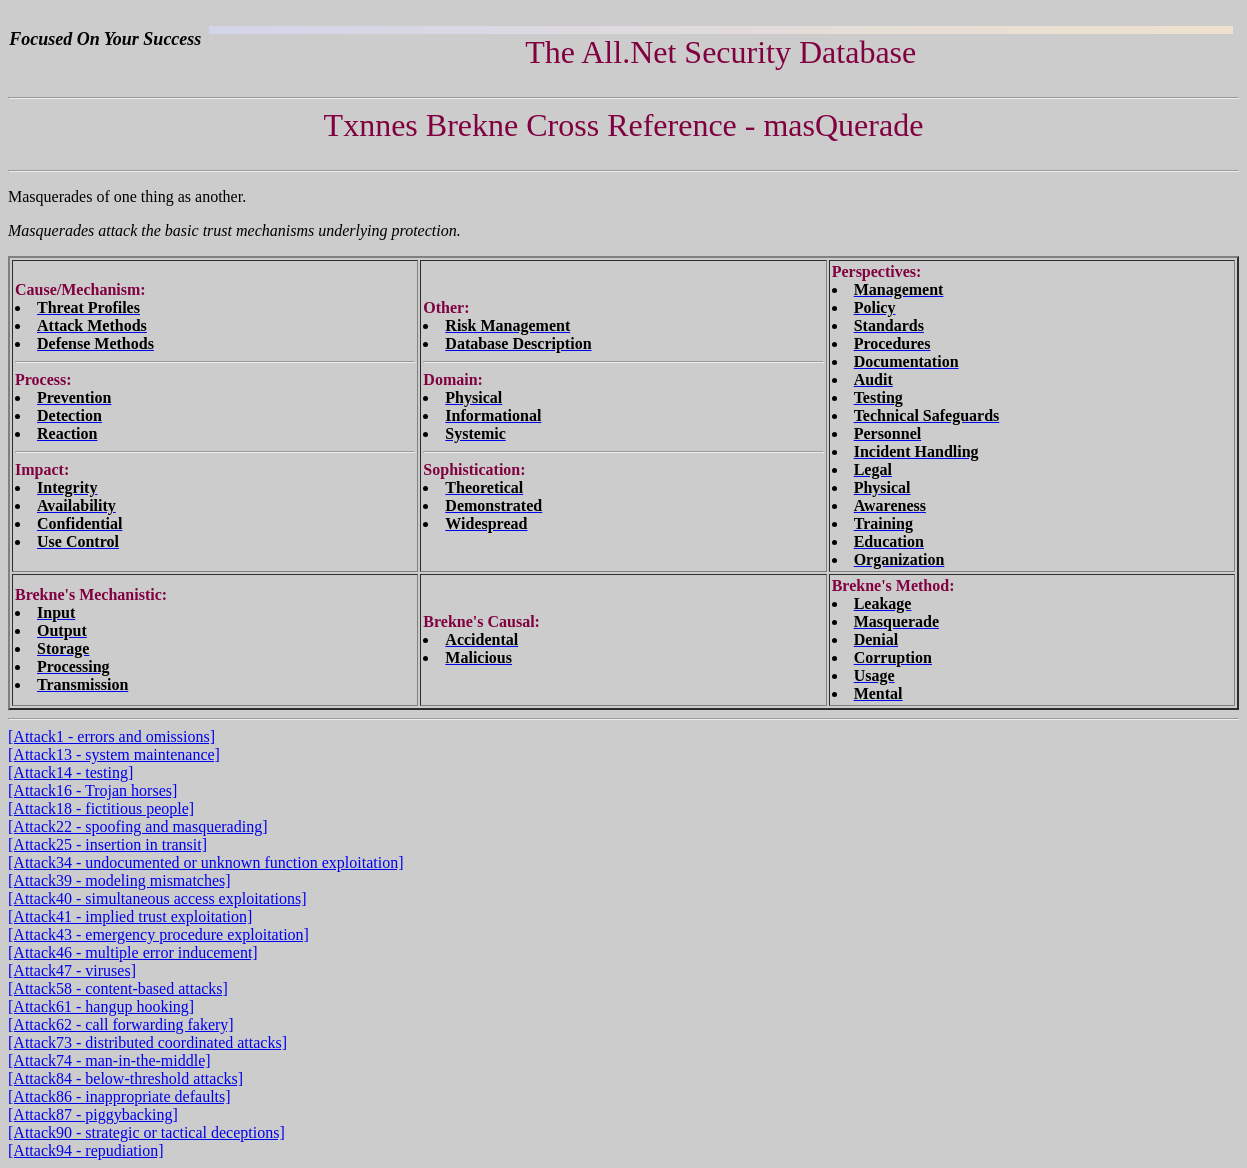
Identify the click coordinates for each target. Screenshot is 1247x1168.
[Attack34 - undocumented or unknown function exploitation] (205, 862)
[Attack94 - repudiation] (86, 1150)
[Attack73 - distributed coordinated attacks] (147, 1042)
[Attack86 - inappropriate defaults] (119, 1096)
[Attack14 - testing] (70, 772)
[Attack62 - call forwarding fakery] (121, 1024)
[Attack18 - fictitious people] (101, 808)
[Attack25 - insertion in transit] (107, 844)
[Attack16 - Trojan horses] (92, 790)
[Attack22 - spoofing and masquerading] (137, 826)
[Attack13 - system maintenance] (114, 754)
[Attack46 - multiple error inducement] (133, 952)
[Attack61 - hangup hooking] (101, 1006)
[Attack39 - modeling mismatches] (119, 880)
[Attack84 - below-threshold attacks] (125, 1078)
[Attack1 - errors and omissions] (111, 736)
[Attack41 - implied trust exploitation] (130, 916)
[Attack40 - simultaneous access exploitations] (157, 898)
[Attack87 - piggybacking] (93, 1114)
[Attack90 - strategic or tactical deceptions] (146, 1132)
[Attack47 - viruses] (72, 970)
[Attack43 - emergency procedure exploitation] (158, 934)
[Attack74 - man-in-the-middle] (109, 1060)
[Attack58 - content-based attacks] (118, 988)
